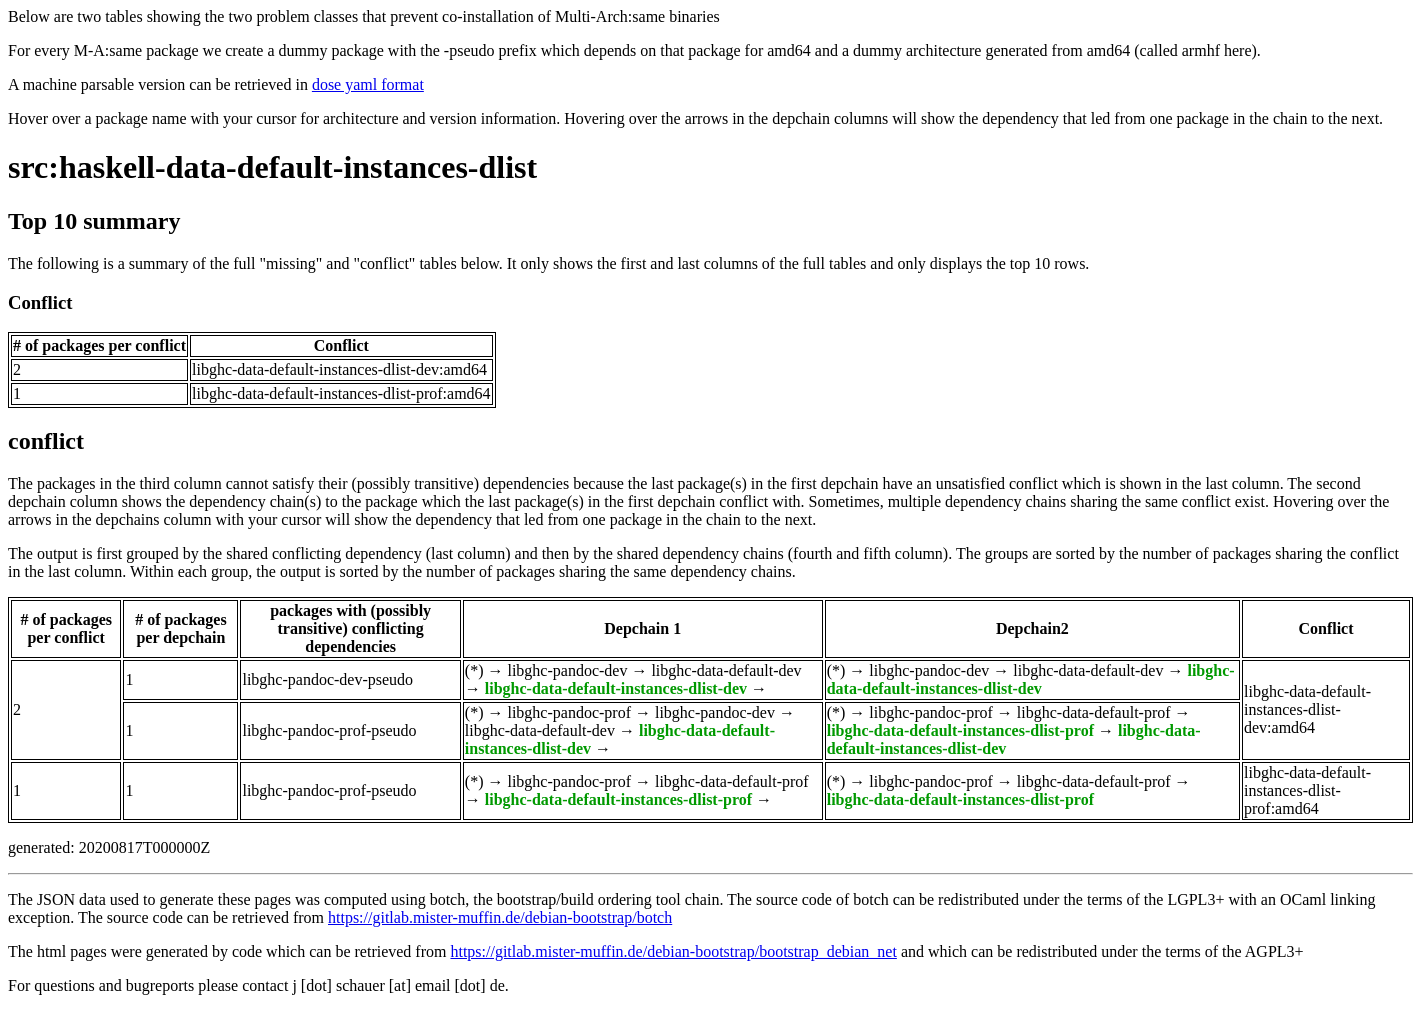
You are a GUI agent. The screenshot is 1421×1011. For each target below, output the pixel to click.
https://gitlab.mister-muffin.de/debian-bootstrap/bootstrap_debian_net (673, 951)
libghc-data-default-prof (1094, 712)
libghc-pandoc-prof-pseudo (329, 730)
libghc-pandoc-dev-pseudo (327, 679)
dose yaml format (368, 84)
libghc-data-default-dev (726, 670)
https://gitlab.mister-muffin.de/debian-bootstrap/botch (500, 917)
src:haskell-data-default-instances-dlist (272, 167)
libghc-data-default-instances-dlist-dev (616, 688)
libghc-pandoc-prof (569, 712)
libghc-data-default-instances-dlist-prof (960, 730)
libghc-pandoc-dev (567, 670)
